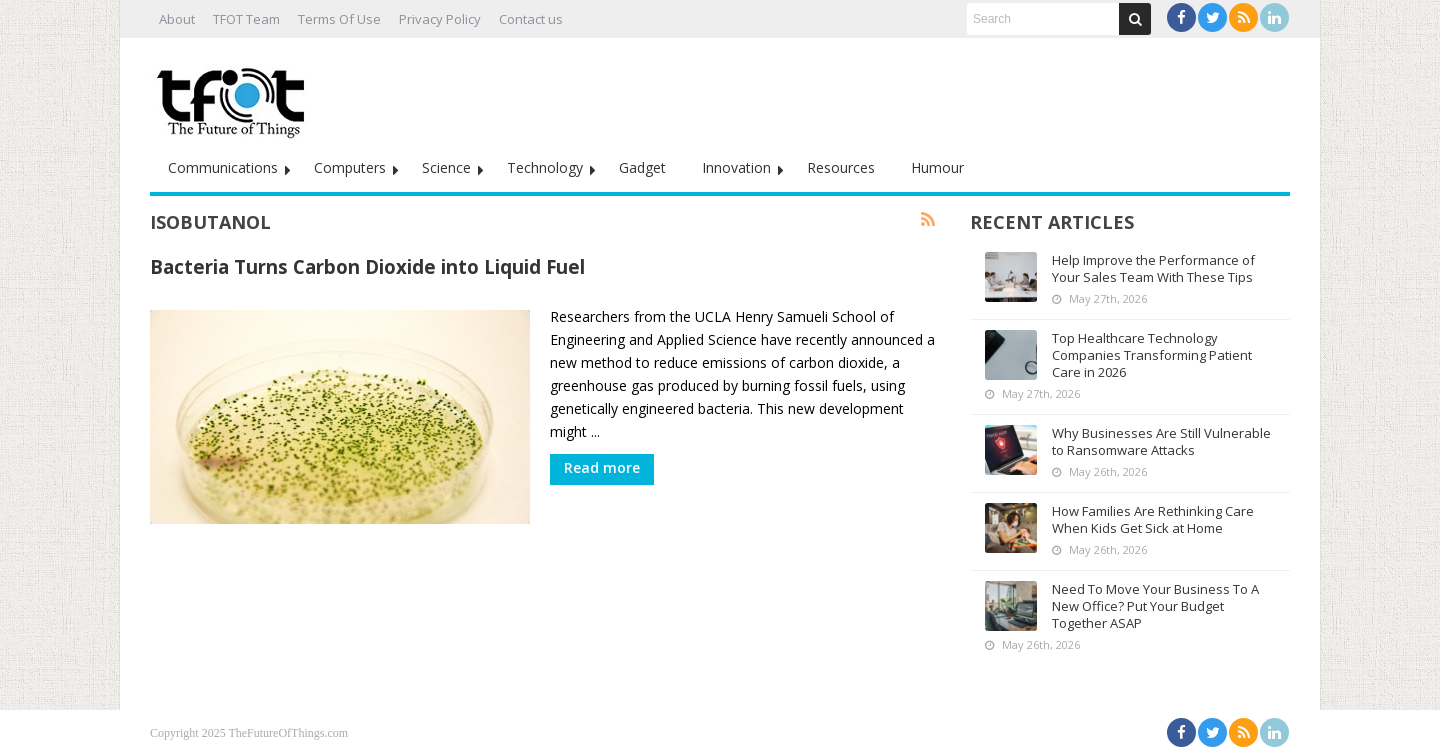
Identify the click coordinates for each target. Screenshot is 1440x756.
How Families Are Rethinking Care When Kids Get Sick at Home (1153, 519)
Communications (223, 167)
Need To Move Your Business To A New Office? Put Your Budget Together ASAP (1155, 606)
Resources (841, 167)
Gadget (642, 167)
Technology (545, 167)
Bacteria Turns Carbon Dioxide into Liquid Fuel (367, 266)
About (177, 19)
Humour (937, 167)
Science (446, 167)
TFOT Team (246, 19)
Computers (350, 167)
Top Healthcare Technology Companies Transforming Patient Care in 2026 (1152, 355)
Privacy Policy (440, 19)
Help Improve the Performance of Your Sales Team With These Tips (1153, 268)
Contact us (531, 19)
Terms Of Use (339, 19)
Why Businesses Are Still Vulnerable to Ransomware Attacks (1161, 441)
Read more (602, 467)
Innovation (736, 167)
